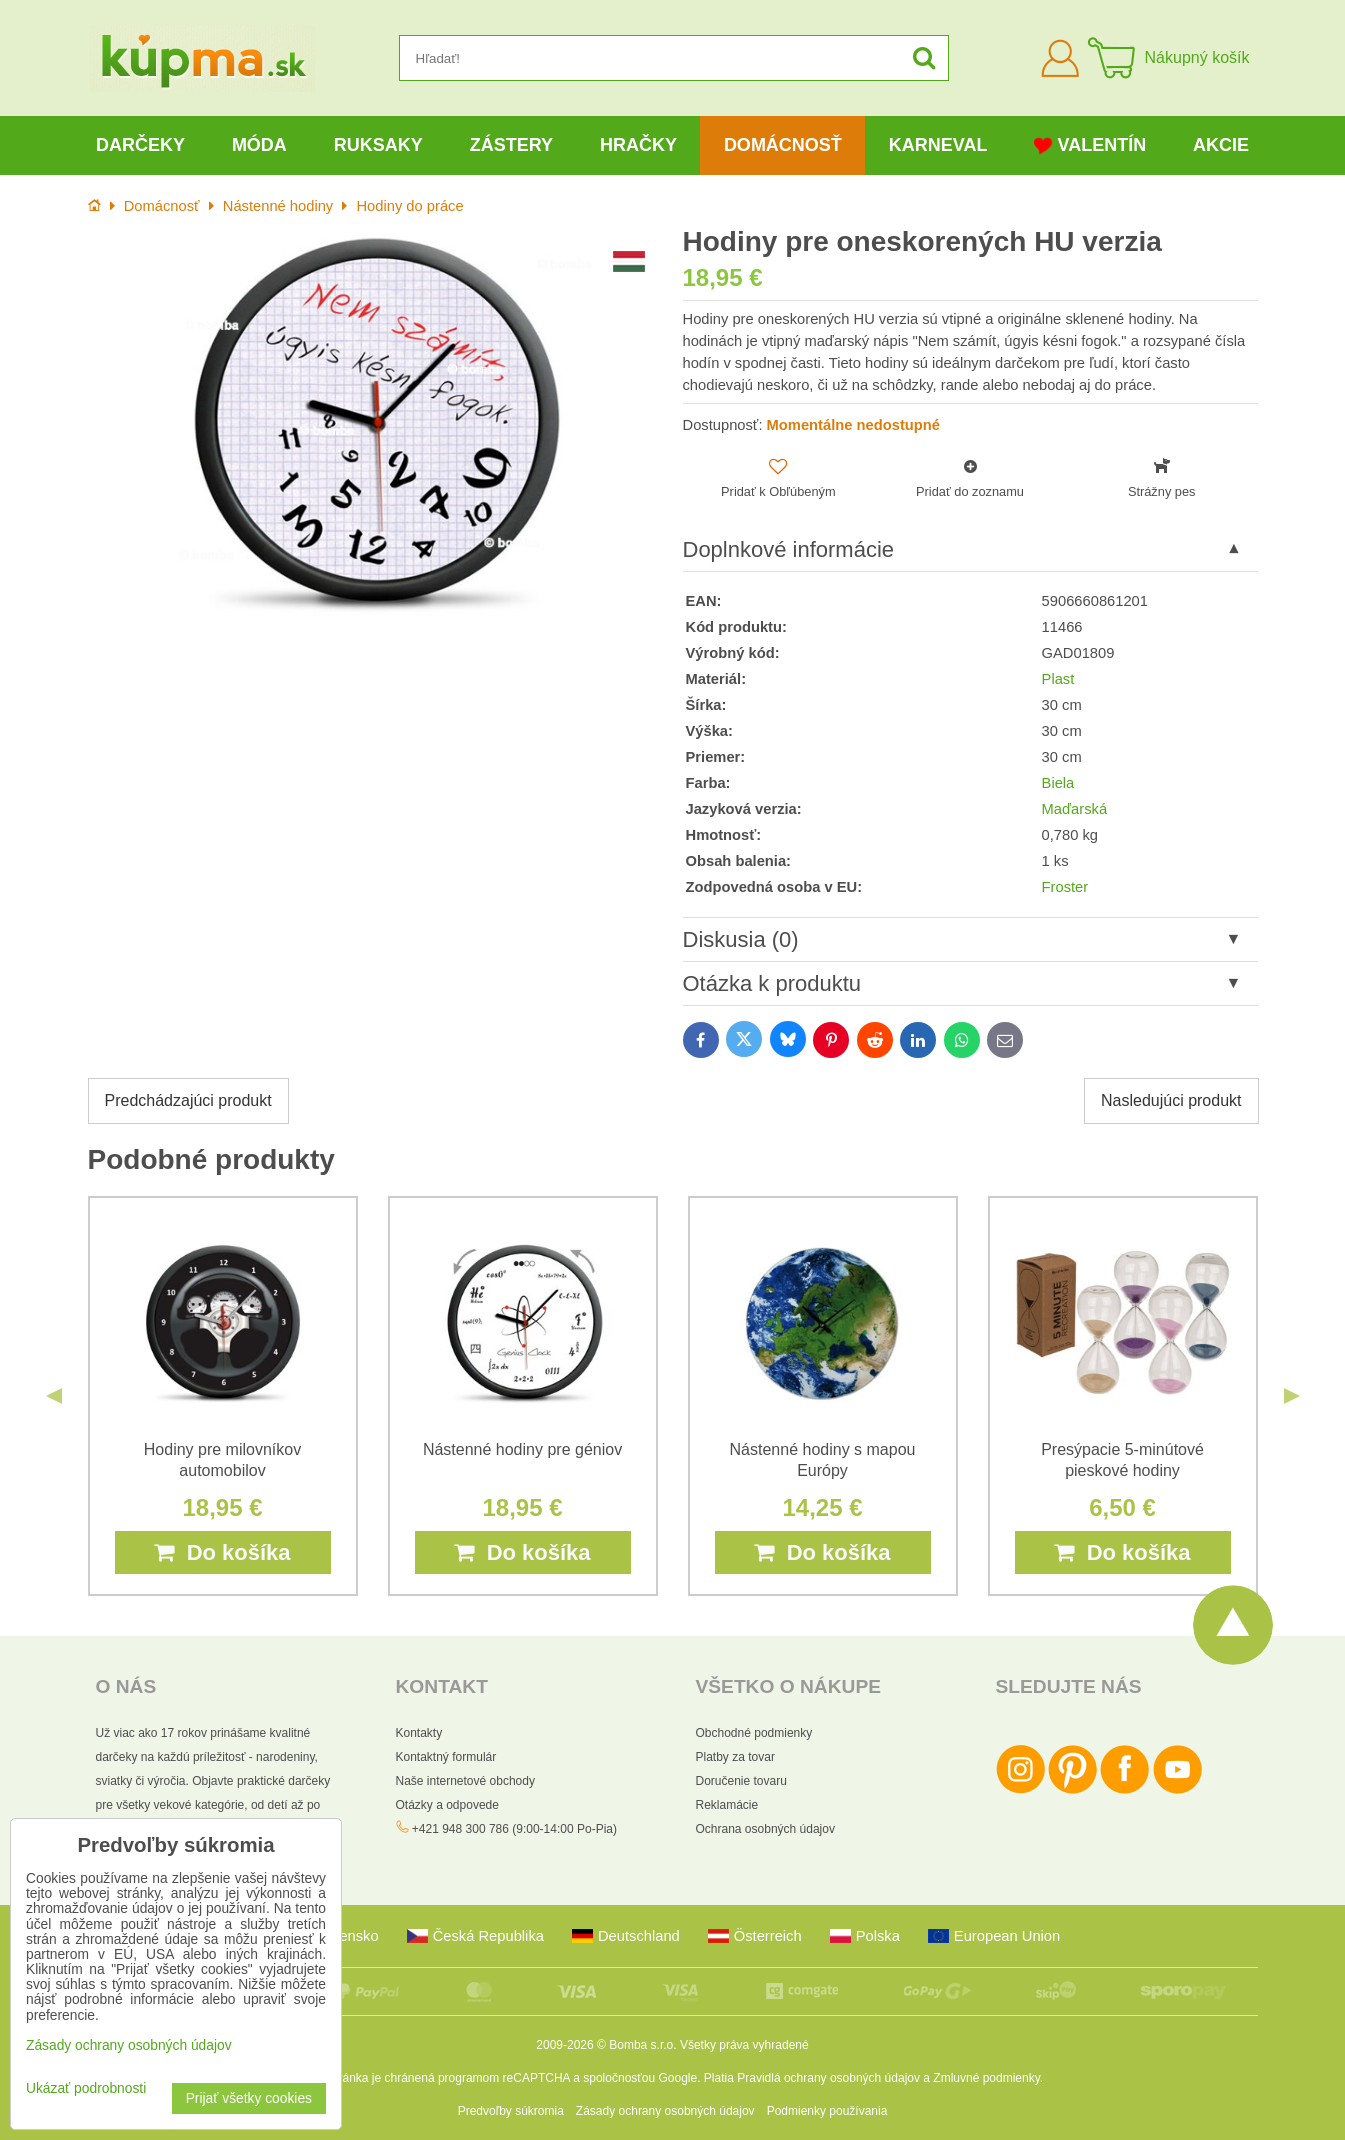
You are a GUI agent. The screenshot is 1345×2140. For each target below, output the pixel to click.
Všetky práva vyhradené (744, 2045)
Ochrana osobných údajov (765, 1829)
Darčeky (140, 145)
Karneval (938, 145)
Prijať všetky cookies (249, 2098)
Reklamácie (727, 1805)
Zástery (511, 145)
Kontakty (419, 1733)
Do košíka (222, 1552)
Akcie (1221, 145)
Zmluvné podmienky (986, 2078)
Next (1292, 1396)
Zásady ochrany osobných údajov (665, 2111)
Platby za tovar (735, 1757)
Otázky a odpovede (447, 1805)
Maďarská (1075, 809)
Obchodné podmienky (754, 1733)
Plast (1058, 679)
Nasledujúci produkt (1171, 1100)
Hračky (638, 145)
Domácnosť (783, 145)
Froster (1065, 887)
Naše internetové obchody (465, 1781)
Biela (1058, 783)
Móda (259, 145)
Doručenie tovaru (741, 1781)
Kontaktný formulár (446, 1757)
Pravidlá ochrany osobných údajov (828, 2078)
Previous (54, 1396)
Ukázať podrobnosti (86, 2088)
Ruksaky (378, 145)
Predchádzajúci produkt (188, 1100)
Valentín (1090, 145)
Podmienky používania (827, 2111)
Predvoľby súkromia (511, 2111)
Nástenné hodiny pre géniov (522, 1449)
